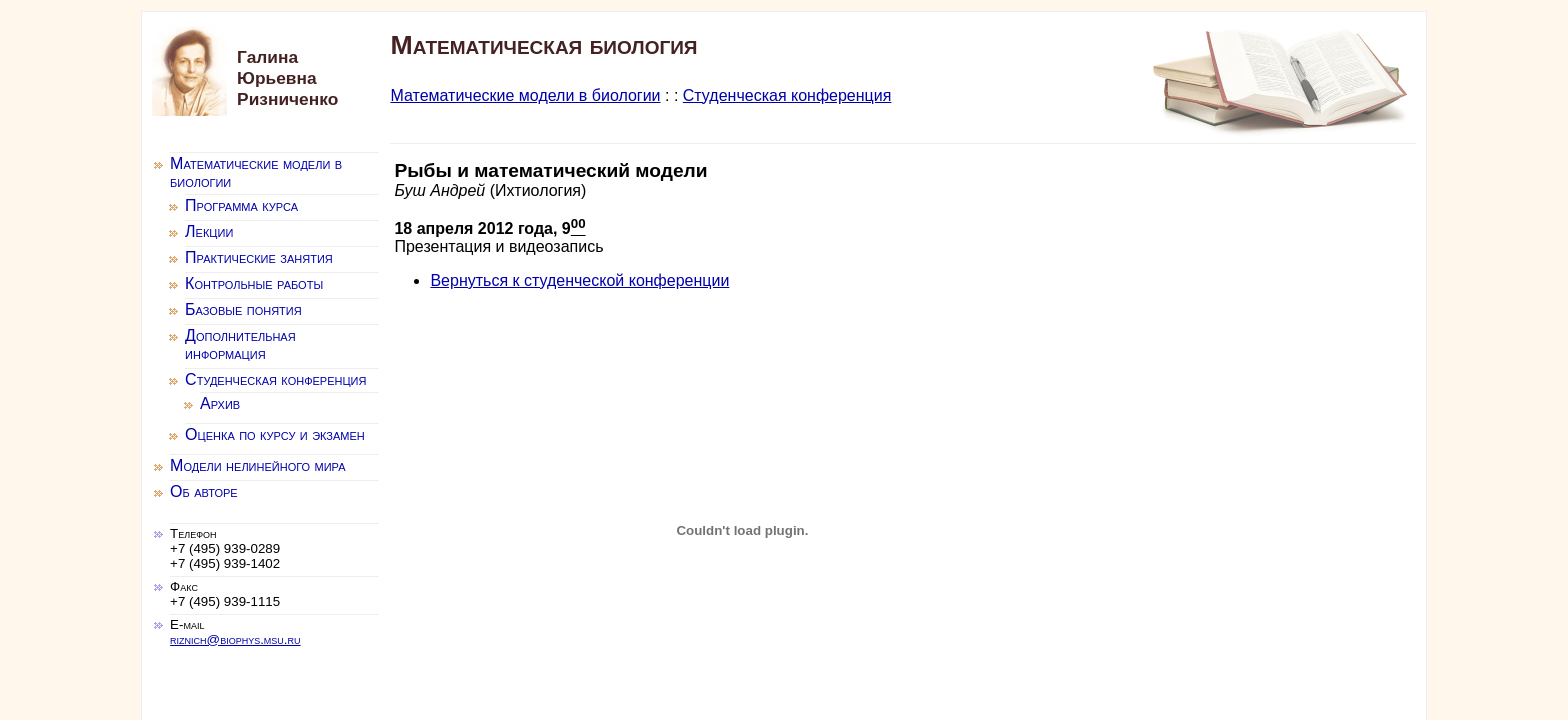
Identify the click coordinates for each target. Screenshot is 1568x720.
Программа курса (241, 205)
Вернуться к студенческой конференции (579, 280)
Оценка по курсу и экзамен (275, 434)
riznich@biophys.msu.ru (235, 639)
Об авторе (204, 491)
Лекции (209, 231)
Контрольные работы (254, 283)
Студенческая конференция (787, 95)
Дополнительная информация (240, 344)
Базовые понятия (243, 309)
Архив (220, 403)
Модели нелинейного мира (257, 465)
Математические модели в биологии (525, 95)
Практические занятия (259, 257)
